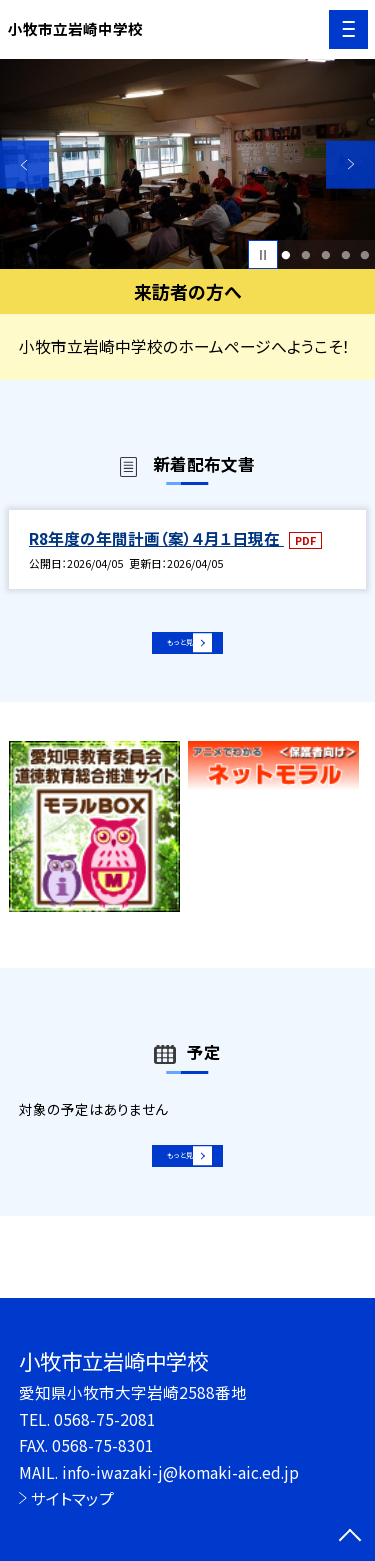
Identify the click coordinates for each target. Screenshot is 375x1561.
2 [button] (305, 255)
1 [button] (286, 255)
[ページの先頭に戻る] (350, 1537)
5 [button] (365, 255)
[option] (187, 164)
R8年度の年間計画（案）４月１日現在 (156, 538)
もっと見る (177, 649)
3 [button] (325, 255)
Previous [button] (24, 164)
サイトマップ (72, 1498)
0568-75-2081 (105, 1419)
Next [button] (350, 164)
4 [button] (345, 255)
